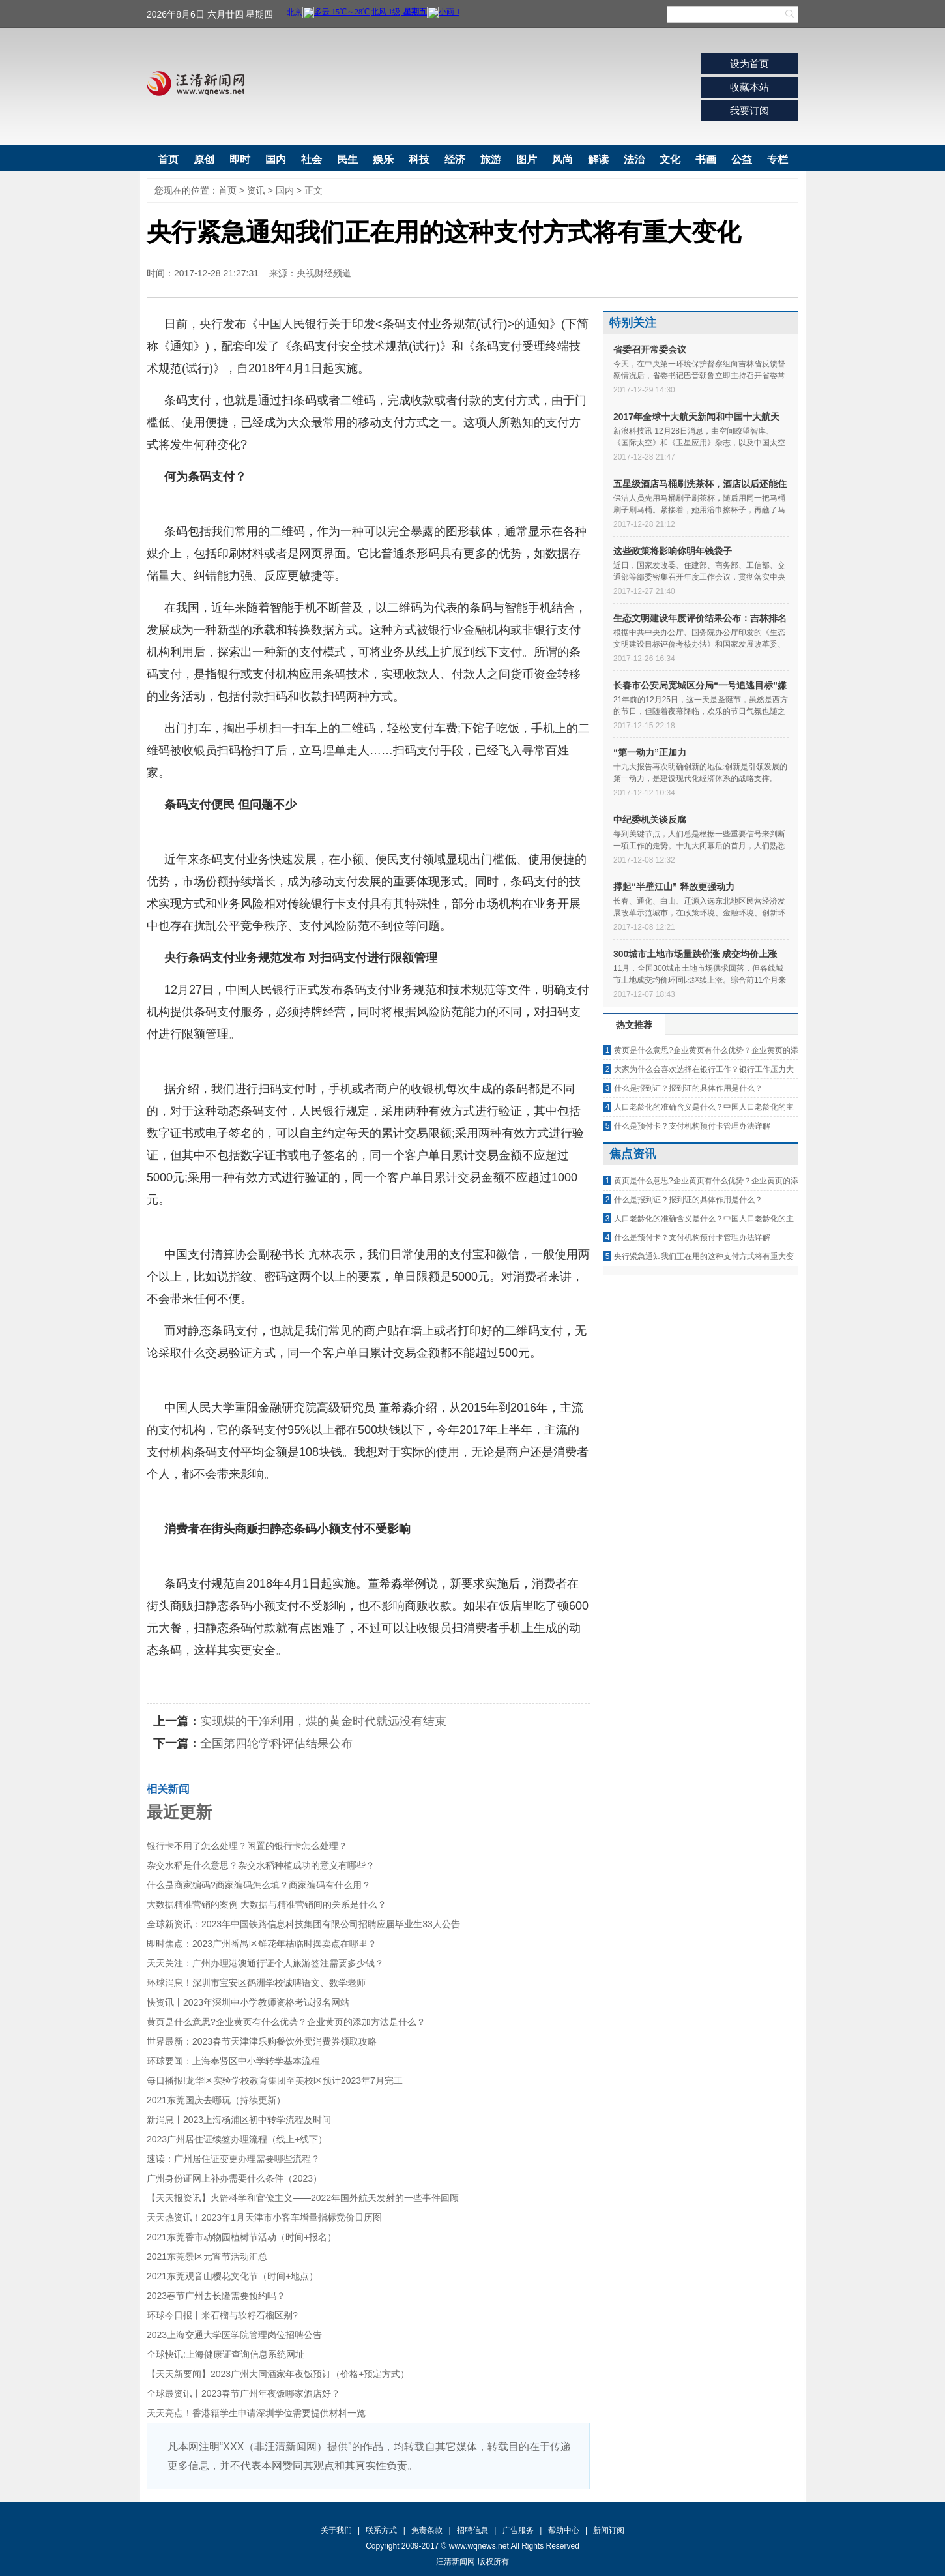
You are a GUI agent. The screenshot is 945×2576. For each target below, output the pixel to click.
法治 (634, 159)
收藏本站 (749, 87)
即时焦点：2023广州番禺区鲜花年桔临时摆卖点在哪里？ (262, 1943)
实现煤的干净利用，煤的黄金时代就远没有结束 (323, 1721)
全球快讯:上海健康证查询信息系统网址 (225, 2354)
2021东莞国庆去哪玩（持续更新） (216, 2100)
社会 (311, 159)
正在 (226, 1682)
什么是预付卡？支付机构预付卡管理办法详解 (692, 1126)
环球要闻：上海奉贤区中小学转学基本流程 (233, 2061)
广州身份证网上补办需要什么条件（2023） (234, 2178)
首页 (168, 159)
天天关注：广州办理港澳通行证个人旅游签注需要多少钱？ (265, 1963)
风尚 (562, 159)
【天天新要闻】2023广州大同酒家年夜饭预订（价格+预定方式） (278, 2374)
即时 (239, 159)
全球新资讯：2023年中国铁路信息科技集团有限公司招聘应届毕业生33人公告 (303, 1924)
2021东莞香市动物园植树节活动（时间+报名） (241, 2237)
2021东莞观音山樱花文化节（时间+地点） (232, 2276)
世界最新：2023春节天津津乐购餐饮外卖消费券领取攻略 (262, 2041)
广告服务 (518, 2530)
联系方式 (381, 2530)
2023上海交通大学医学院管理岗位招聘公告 (234, 2335)
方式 (253, 1682)
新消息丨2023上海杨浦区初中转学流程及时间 (239, 2119)
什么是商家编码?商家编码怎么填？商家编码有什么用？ (259, 1885)
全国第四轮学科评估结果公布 (276, 1743)
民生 (347, 159)
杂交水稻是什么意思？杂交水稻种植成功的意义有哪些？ (261, 1865)
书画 (705, 159)
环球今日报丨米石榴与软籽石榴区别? (222, 2315)
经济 (454, 159)
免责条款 (427, 2530)
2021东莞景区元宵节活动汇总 (207, 2256)
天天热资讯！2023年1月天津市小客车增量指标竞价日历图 (264, 2217)
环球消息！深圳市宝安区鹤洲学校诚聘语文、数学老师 (256, 1982)
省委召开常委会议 (649, 349)
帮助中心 (563, 2530)
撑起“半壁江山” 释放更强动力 (673, 886)
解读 (598, 159)
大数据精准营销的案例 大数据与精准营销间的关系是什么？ (266, 1904)
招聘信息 (472, 2530)
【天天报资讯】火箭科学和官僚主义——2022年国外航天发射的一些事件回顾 (303, 2198)
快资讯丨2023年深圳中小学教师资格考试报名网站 (248, 2002)
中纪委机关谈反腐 (649, 819)
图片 (526, 159)
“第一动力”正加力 (649, 752)
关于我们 (336, 2530)
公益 (741, 159)
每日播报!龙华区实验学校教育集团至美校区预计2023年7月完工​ (275, 2080)
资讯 (256, 190)
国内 (275, 159)
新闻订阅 (608, 2530)
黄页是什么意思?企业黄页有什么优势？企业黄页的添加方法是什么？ (286, 2022)
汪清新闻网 (195, 83)
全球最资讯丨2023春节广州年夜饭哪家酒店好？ (243, 2393)
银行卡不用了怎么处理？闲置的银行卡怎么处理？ (247, 1846)
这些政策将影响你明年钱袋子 (672, 551)
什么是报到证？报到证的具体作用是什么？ (688, 1088)
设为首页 (749, 63)
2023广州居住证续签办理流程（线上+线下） (237, 2139)
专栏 (777, 159)
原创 (204, 159)
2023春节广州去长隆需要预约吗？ (216, 2295)
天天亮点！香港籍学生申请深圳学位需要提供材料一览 (256, 2413)
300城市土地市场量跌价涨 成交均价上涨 (695, 954)
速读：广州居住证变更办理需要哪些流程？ (233, 2159)
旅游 (490, 159)
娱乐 (383, 159)
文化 (670, 159)
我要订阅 (749, 110)
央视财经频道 (324, 273)
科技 (419, 159)
